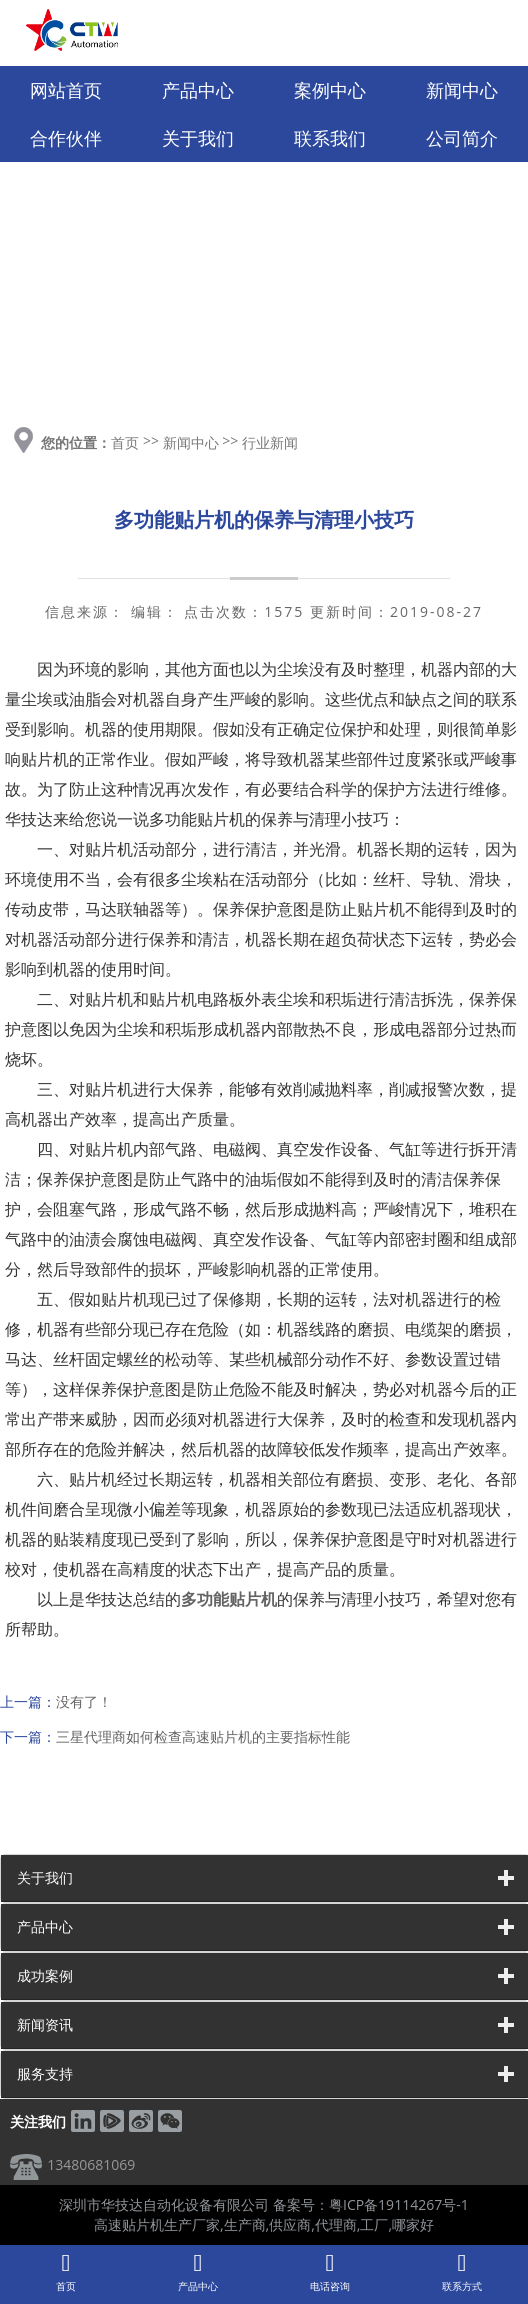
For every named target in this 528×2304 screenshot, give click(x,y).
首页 (125, 442)
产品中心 (198, 90)
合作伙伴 (66, 138)
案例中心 (330, 90)
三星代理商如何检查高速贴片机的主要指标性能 (203, 1736)
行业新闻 (270, 442)
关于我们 (198, 138)
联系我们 (330, 138)
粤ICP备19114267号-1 (399, 2204)
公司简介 (462, 138)
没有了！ (84, 1701)
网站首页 (66, 90)
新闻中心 (462, 90)
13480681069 (91, 2164)
